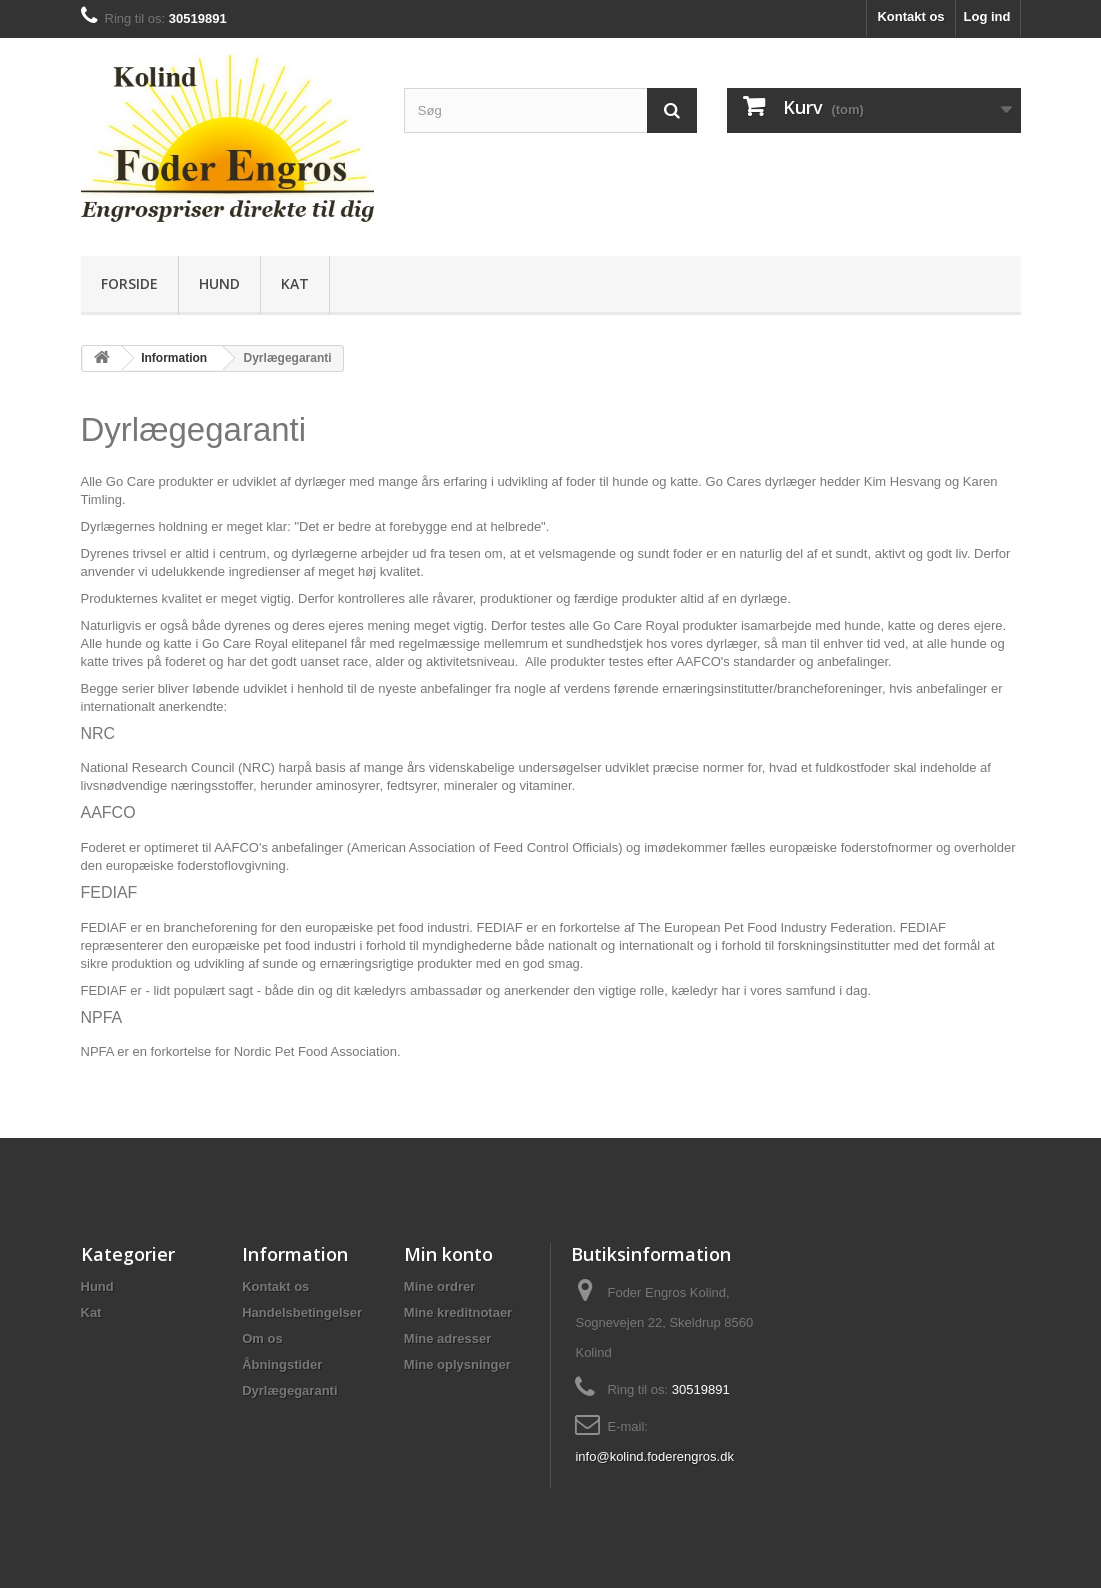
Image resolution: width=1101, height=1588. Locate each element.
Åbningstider (282, 1364)
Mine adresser (447, 1338)
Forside (129, 283)
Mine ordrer (440, 1286)
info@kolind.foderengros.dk (654, 1456)
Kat (295, 283)
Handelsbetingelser (302, 1312)
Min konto (448, 1254)
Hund (219, 283)
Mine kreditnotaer (458, 1312)
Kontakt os (910, 16)
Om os (262, 1338)
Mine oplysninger (457, 1364)
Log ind (987, 16)
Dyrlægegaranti (289, 1390)
